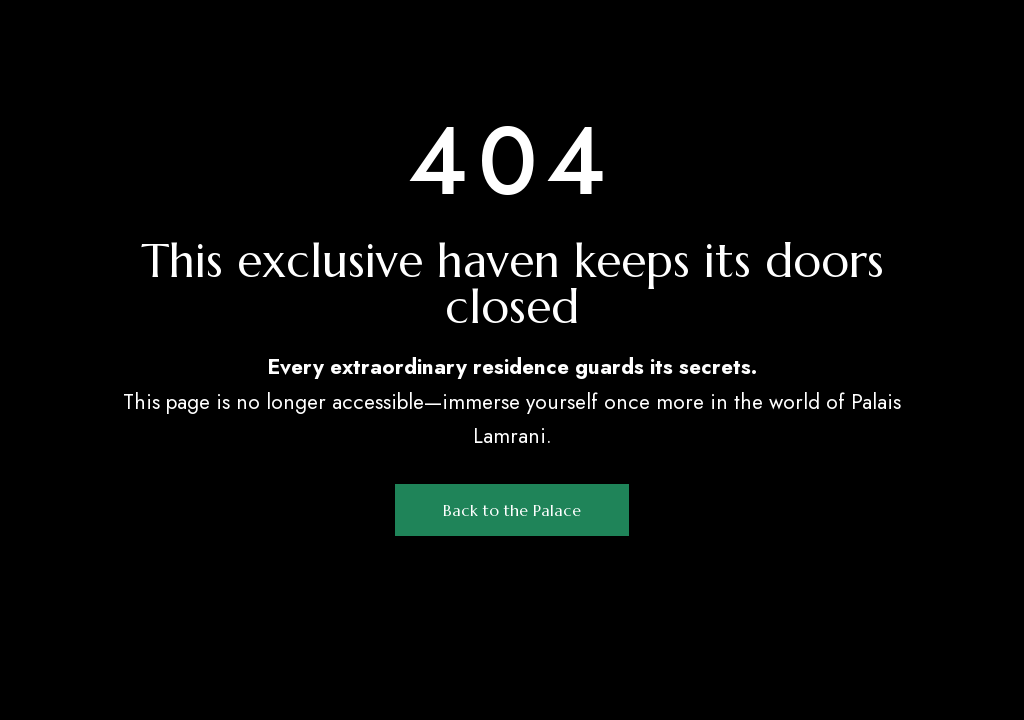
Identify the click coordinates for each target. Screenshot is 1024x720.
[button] (512, 510)
